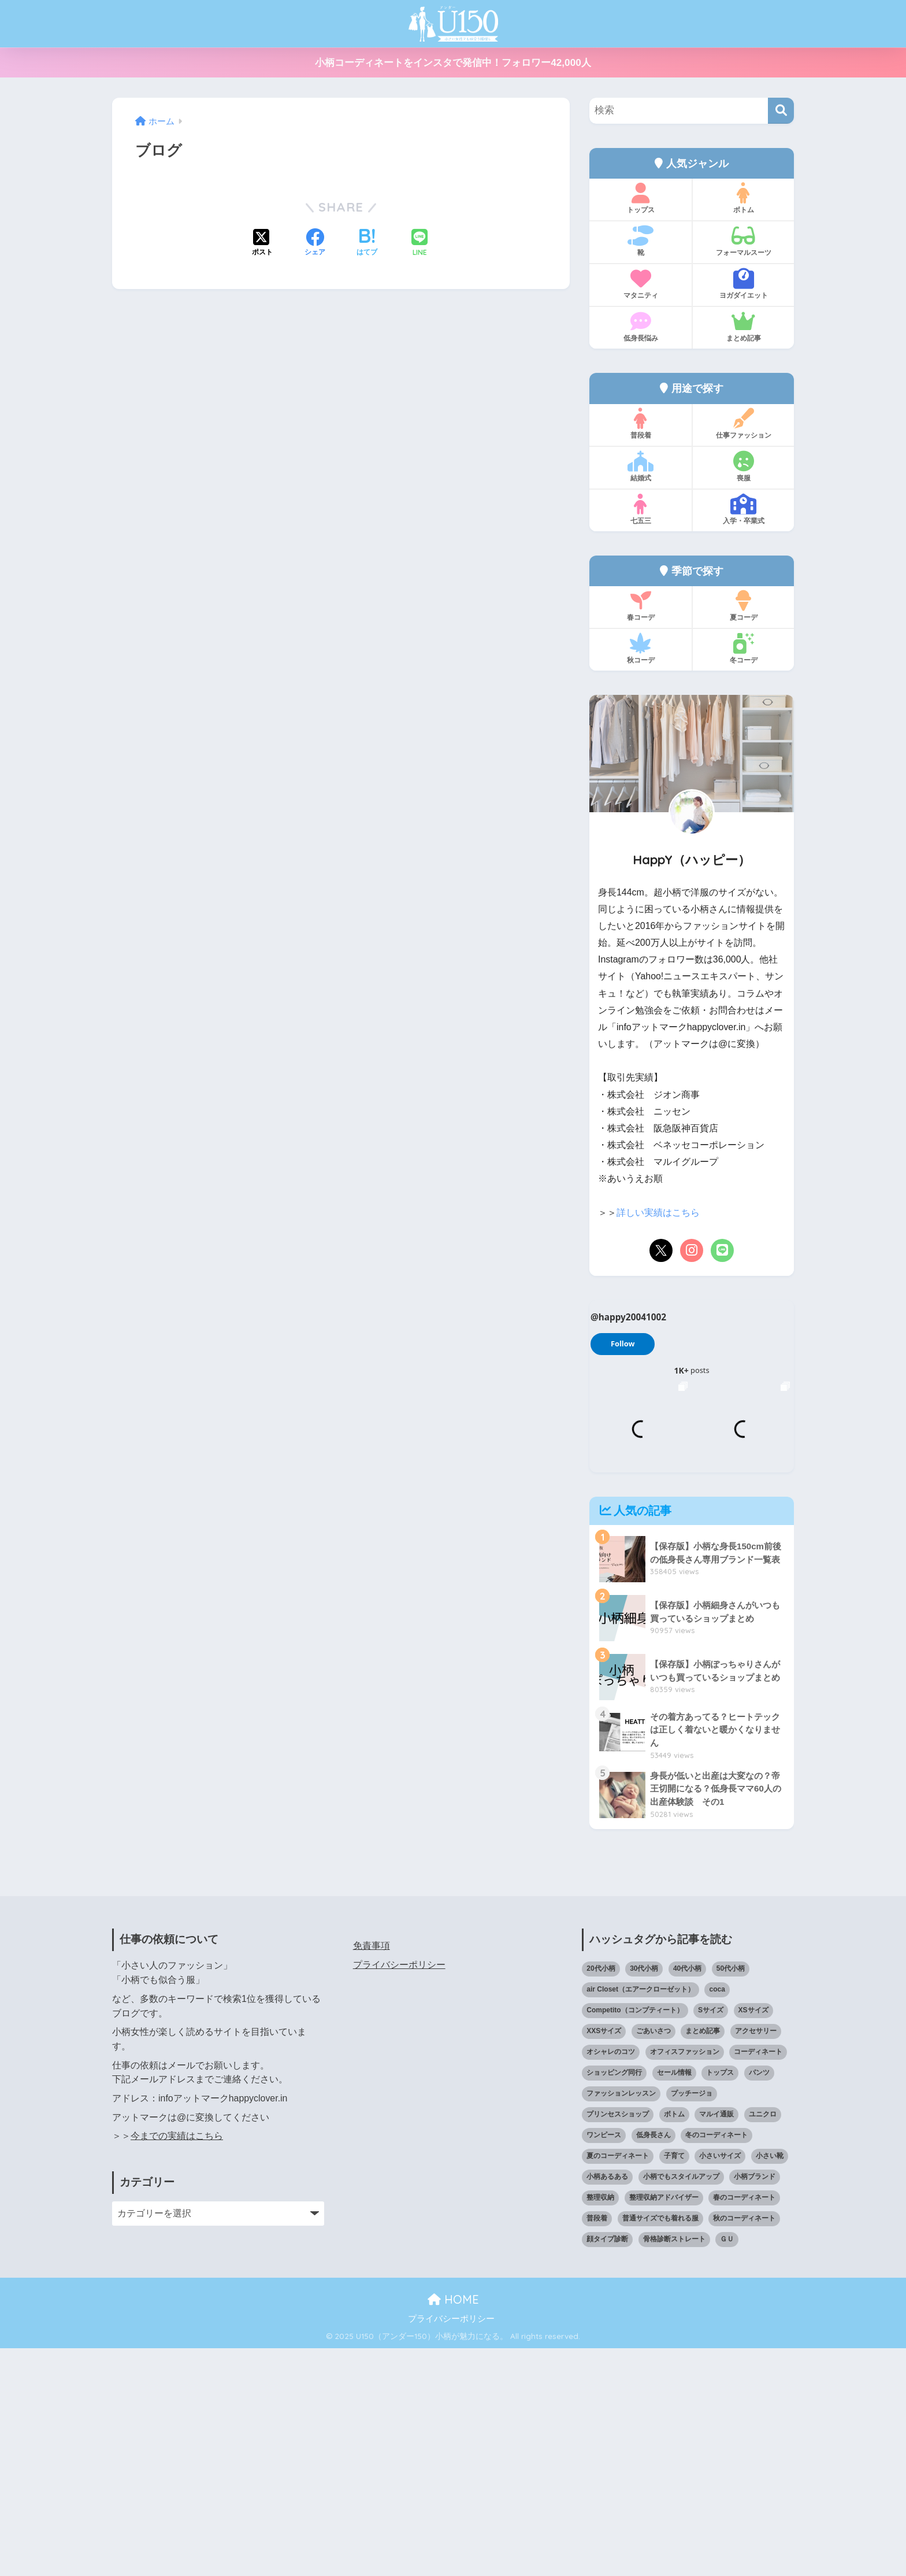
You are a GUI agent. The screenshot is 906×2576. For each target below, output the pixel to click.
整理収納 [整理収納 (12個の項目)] (600, 2425)
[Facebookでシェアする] (315, 243)
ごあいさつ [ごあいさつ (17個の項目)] (653, 2259)
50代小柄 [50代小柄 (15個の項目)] (730, 2197)
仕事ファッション (743, 423)
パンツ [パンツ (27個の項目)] (759, 2300)
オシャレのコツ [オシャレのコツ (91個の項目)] (610, 2279)
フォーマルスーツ (743, 241)
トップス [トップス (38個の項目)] (720, 2300)
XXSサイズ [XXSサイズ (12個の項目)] (603, 2259)
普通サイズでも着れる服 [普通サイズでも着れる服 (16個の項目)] (660, 2446)
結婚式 (640, 466)
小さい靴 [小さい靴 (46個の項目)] (770, 2383)
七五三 (640, 509)
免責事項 (371, 2173)
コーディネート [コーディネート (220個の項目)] (758, 2279)
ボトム (743, 198)
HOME (453, 2527)
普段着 (640, 423)
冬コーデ (743, 648)
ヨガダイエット (743, 283)
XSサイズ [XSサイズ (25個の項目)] (753, 2238)
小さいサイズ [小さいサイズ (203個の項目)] (720, 2383)
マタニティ (640, 283)
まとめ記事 (743, 326)
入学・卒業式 (743, 509)
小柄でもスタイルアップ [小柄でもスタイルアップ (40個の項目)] (681, 2404)
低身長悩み (640, 326)
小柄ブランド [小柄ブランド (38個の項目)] (754, 2404)
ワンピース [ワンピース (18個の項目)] (603, 2363)
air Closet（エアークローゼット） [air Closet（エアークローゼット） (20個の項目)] (640, 2218)
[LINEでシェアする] (419, 244)
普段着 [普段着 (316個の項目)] (596, 2446)
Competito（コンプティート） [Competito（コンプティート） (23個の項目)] (634, 2238)
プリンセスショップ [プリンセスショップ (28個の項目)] (617, 2342)
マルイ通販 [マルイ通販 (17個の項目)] (716, 2342)
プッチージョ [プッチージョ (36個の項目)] (691, 2321)
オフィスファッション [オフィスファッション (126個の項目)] (684, 2279)
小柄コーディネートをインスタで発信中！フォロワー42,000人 (453, 62)
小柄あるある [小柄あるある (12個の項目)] (607, 2404)
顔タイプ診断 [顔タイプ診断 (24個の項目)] (607, 2467)
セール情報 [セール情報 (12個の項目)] (674, 2300)
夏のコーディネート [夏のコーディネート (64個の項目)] (617, 2383)
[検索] (781, 111)
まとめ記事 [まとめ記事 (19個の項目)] (702, 2259)
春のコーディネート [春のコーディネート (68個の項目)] (744, 2425)
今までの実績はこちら (177, 2364)
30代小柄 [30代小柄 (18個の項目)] (644, 2197)
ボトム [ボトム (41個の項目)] (674, 2342)
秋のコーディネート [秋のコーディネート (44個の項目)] (744, 2446)
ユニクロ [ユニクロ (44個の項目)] (763, 2342)
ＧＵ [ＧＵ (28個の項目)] (727, 2467)
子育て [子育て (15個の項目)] (674, 2383)
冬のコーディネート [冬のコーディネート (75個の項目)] (716, 2363)
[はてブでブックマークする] (367, 243)
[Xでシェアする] (262, 243)
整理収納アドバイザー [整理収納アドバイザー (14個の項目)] (664, 2425)
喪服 (743, 466)
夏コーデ (743, 605)
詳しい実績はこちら (658, 1212)
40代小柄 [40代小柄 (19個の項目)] (687, 2197)
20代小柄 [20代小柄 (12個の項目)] (600, 2197)
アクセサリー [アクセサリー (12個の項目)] (756, 2259)
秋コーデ (640, 648)
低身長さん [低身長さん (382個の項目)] (653, 2363)
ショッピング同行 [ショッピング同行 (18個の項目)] (614, 2300)
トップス (640, 198)
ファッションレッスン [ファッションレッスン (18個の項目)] (621, 2321)
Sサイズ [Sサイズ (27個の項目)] (710, 2238)
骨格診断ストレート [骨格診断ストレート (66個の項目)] (674, 2467)
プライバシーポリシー (399, 2192)
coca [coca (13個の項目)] (717, 2218)
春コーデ (640, 605)
